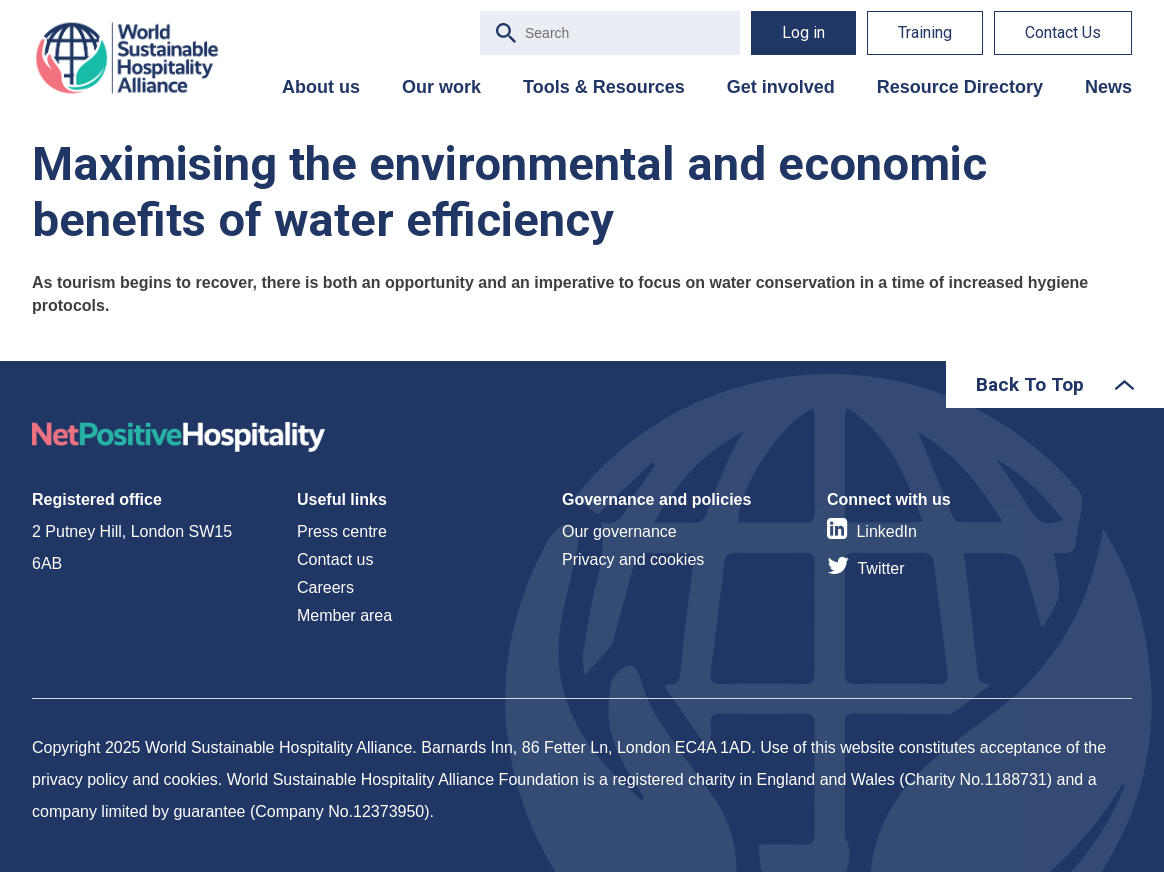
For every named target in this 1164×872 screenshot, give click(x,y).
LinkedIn (886, 531)
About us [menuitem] (321, 87)
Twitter (880, 568)
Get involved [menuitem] (781, 87)
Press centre (342, 531)
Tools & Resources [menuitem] (604, 87)
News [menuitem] (1108, 87)
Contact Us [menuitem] (1063, 32)
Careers (325, 587)
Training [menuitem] (925, 32)
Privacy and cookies (633, 559)
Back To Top (1030, 384)
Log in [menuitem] (803, 32)
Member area (344, 615)
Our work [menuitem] (441, 87)
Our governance (619, 531)
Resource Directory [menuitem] (960, 87)
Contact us (335, 559)
